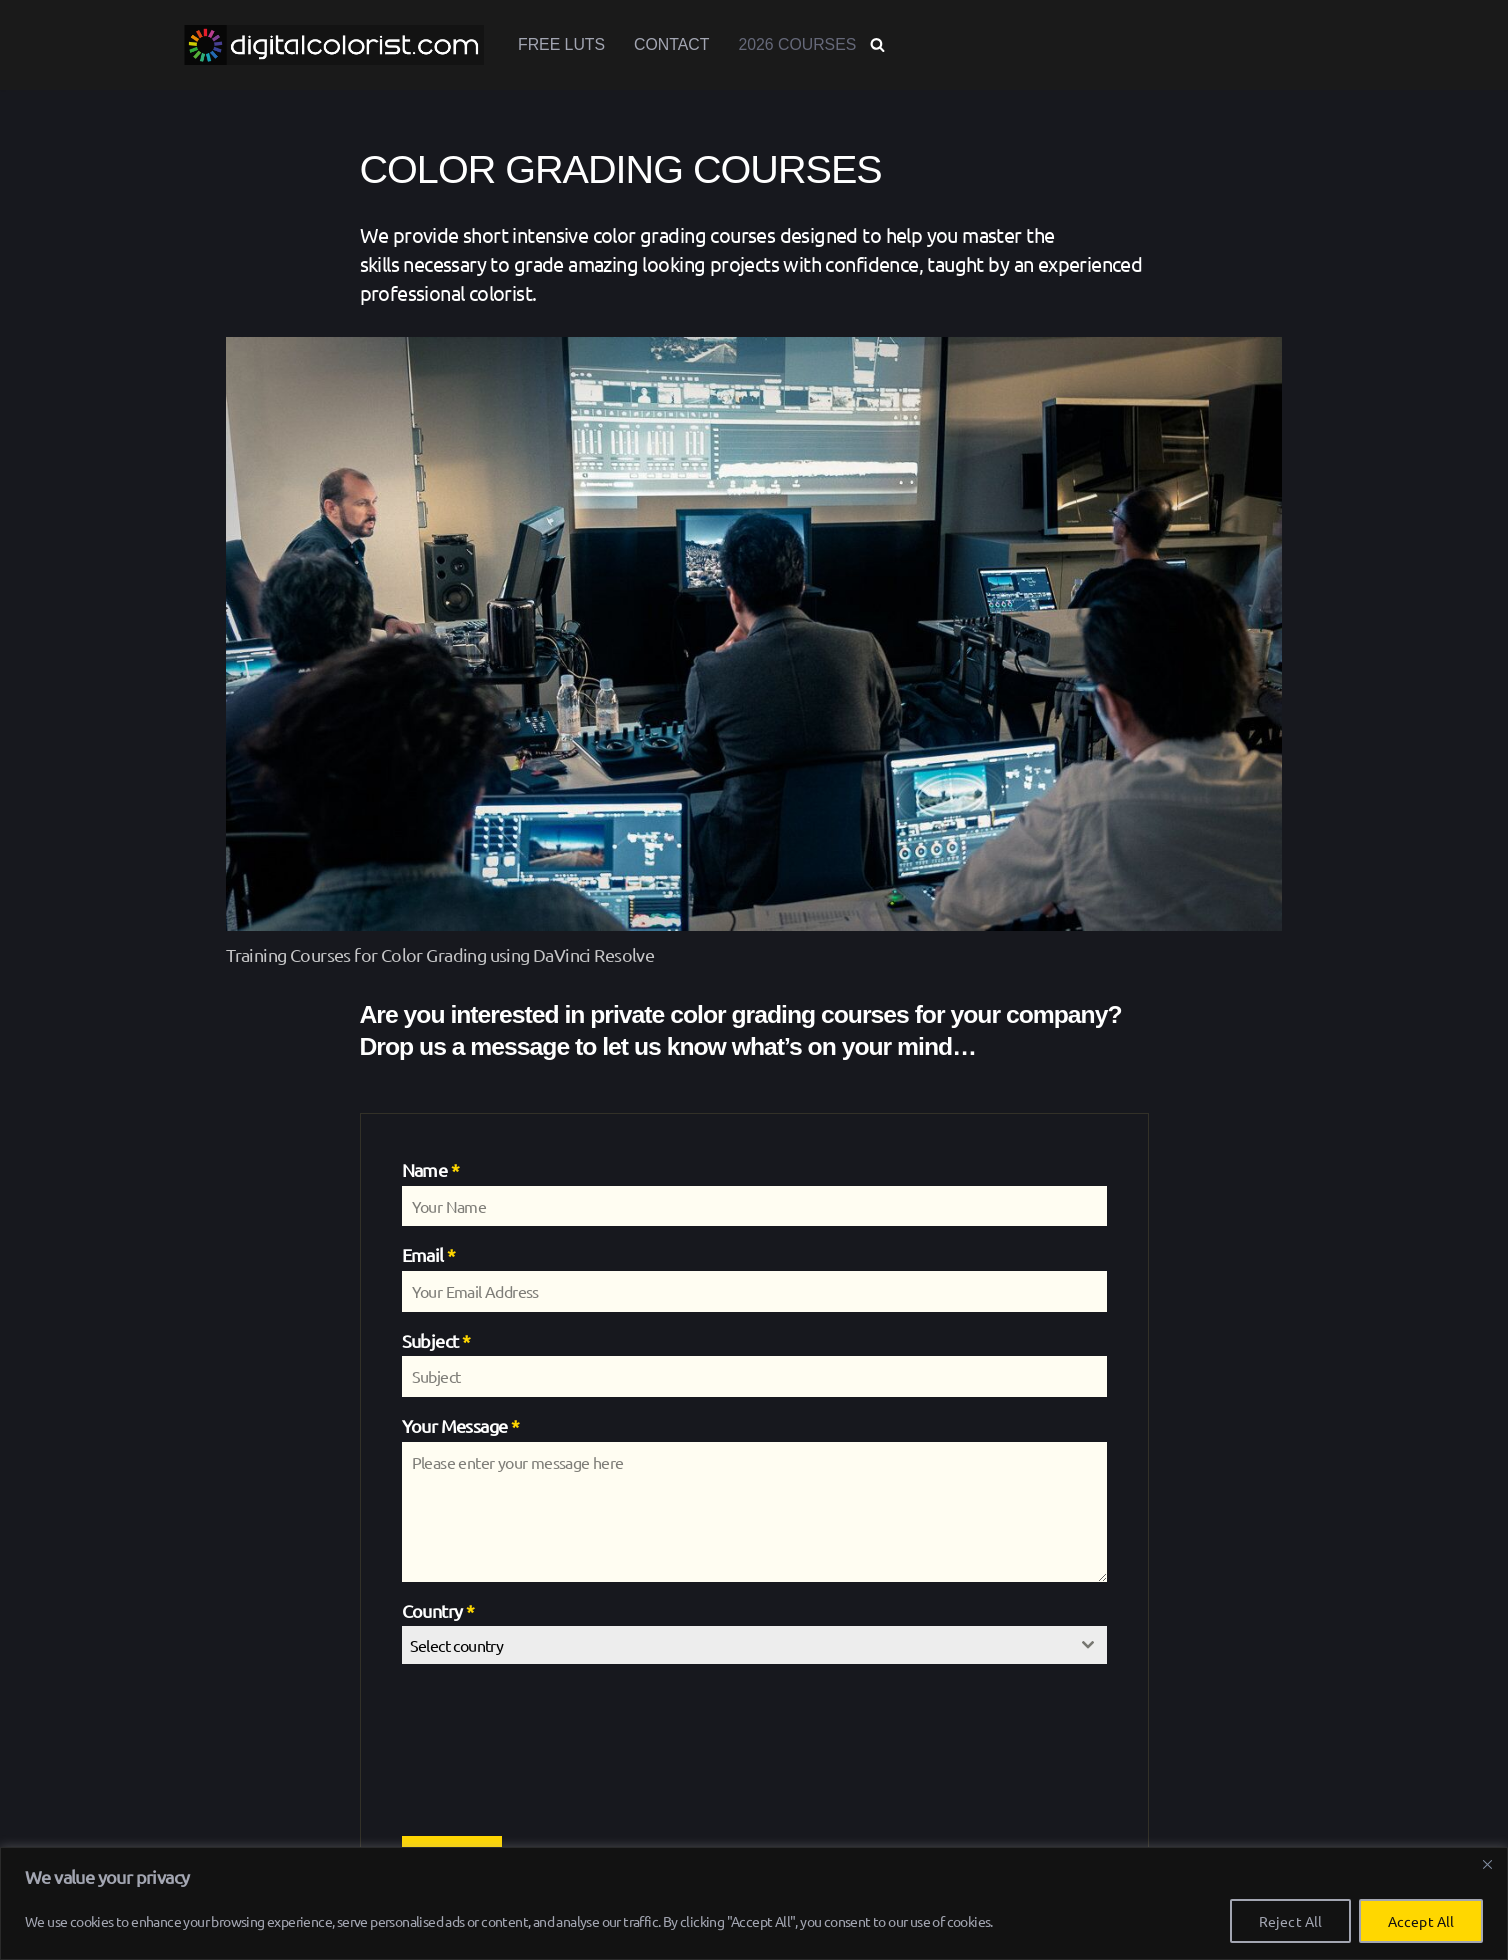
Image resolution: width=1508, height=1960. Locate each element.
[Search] (880, 45)
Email (429, 1259)
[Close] (1487, 1864)
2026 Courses (799, 45)
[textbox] (735, 1650)
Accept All (1421, 1921)
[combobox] (754, 1650)
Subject (436, 1345)
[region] (754, 1903)
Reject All (1290, 1921)
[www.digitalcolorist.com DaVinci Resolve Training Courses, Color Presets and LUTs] (334, 45)
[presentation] (484, 1755)
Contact (673, 45)
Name (430, 1174)
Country (438, 1615)
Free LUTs (562, 45)
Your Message (461, 1430)
